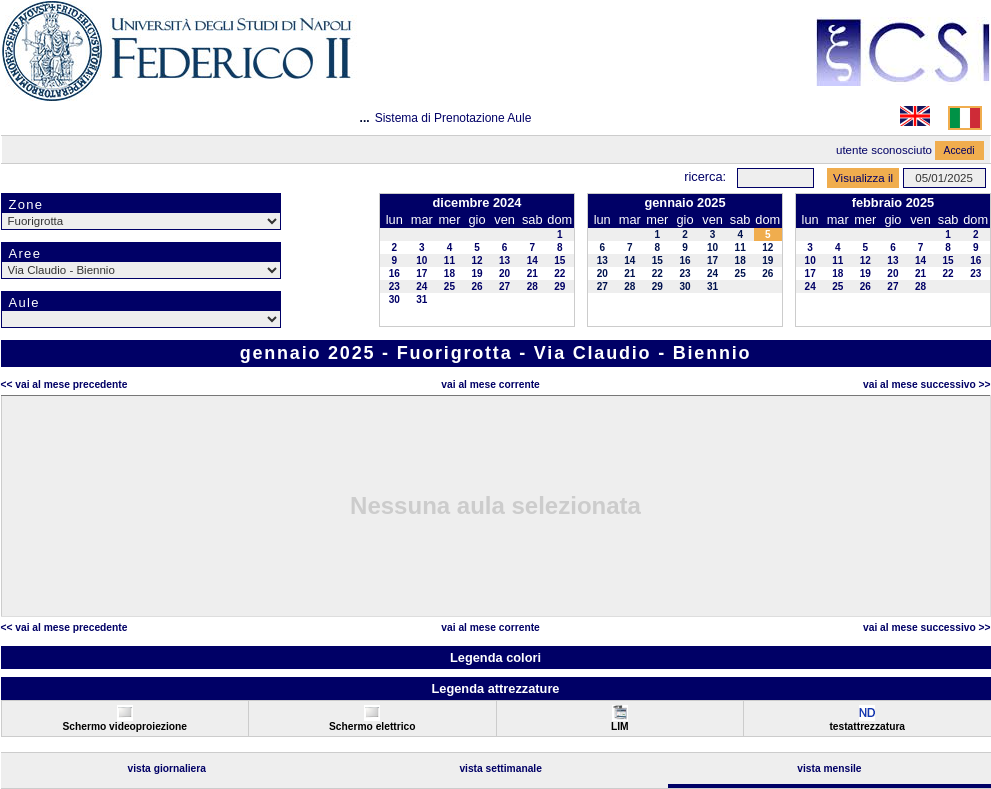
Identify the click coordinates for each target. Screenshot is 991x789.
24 (421, 286)
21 (532, 273)
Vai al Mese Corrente (490, 384)
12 (476, 260)
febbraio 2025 (893, 202)
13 (504, 260)
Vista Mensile (829, 768)
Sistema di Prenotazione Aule (453, 118)
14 (532, 260)
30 (394, 299)
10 (421, 260)
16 (394, 273)
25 (449, 286)
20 (504, 273)
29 (559, 286)
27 (504, 286)
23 (394, 286)
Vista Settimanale (500, 768)
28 (532, 286)
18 (449, 273)
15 (559, 260)
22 (559, 273)
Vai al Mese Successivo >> (926, 384)
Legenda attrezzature (495, 688)
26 (476, 286)
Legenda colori (495, 657)
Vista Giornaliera (166, 768)
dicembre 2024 (477, 202)
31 (421, 299)
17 (421, 273)
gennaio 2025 (684, 202)
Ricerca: (705, 176)
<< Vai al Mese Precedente (64, 384)
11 (449, 260)
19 (476, 273)
